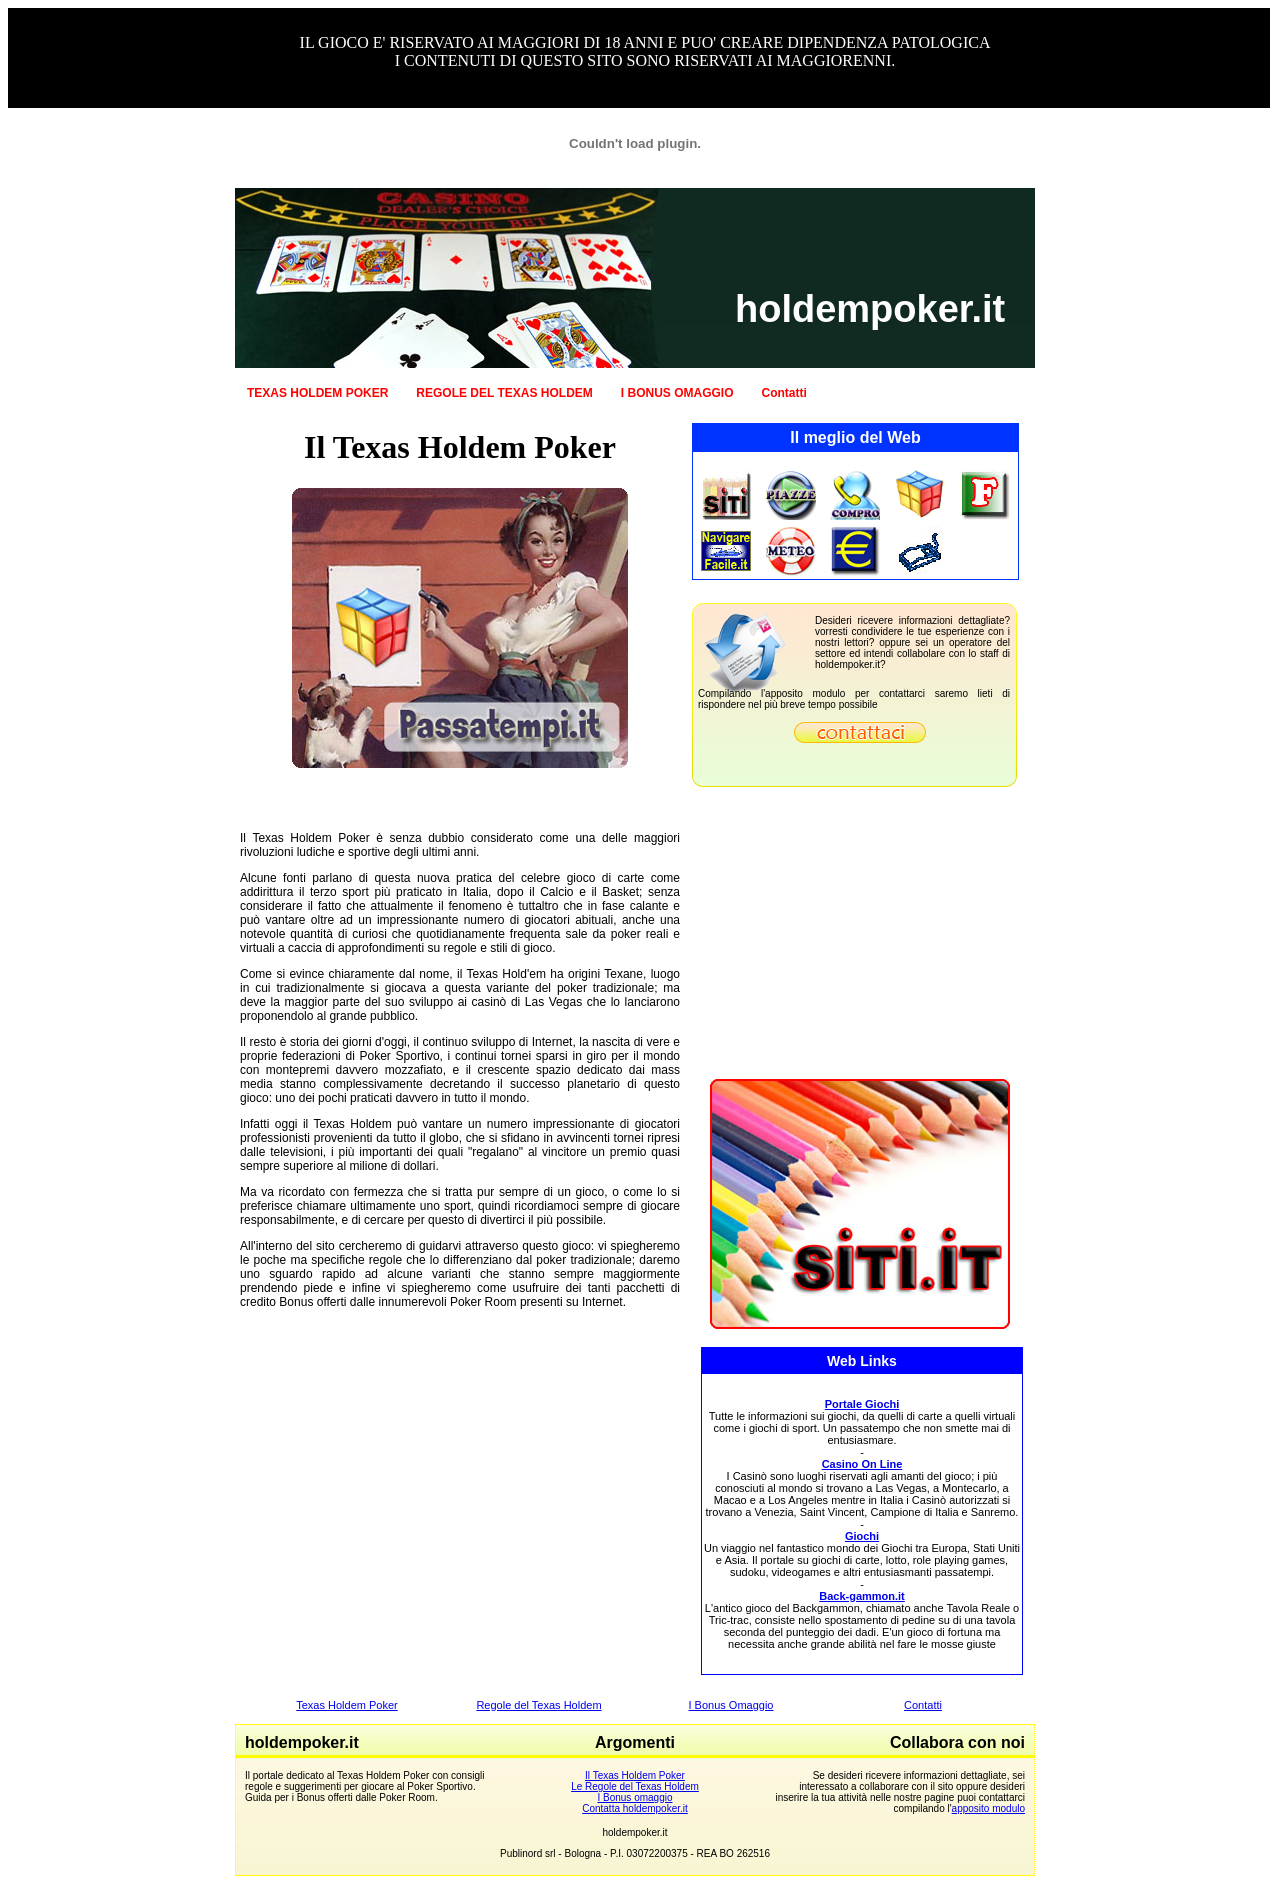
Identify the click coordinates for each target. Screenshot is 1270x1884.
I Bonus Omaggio (731, 1705)
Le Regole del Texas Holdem (635, 1786)
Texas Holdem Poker (347, 1705)
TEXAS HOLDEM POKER (317, 393)
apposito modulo (988, 1808)
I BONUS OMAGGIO (677, 393)
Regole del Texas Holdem (538, 1705)
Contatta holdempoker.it (635, 1808)
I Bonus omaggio (634, 1797)
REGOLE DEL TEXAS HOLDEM (504, 393)
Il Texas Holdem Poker (635, 1775)
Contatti (784, 393)
